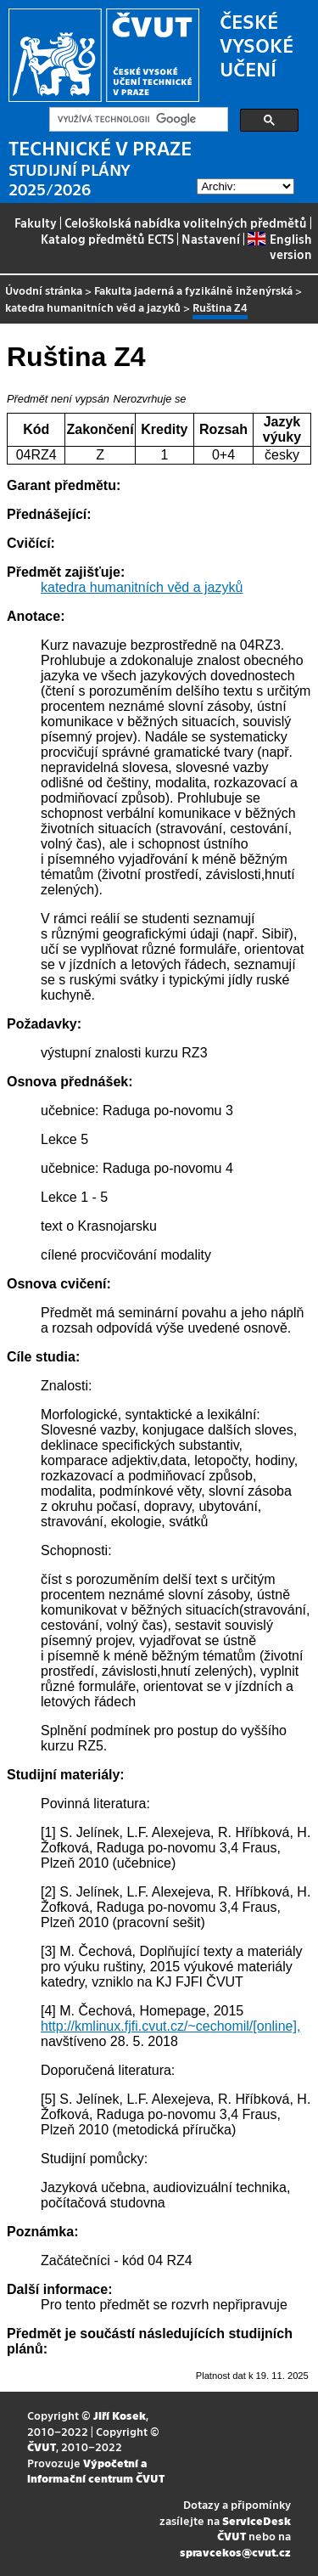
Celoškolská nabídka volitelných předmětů (185, 222)
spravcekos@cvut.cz (235, 2551)
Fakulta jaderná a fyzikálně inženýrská (193, 290)
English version (279, 246)
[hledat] (137, 119)
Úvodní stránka (43, 290)
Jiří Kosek (119, 2415)
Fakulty (35, 222)
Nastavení (210, 238)
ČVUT (41, 2446)
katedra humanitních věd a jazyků (93, 307)
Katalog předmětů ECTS (107, 238)
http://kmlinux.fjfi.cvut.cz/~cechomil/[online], (170, 2026)
